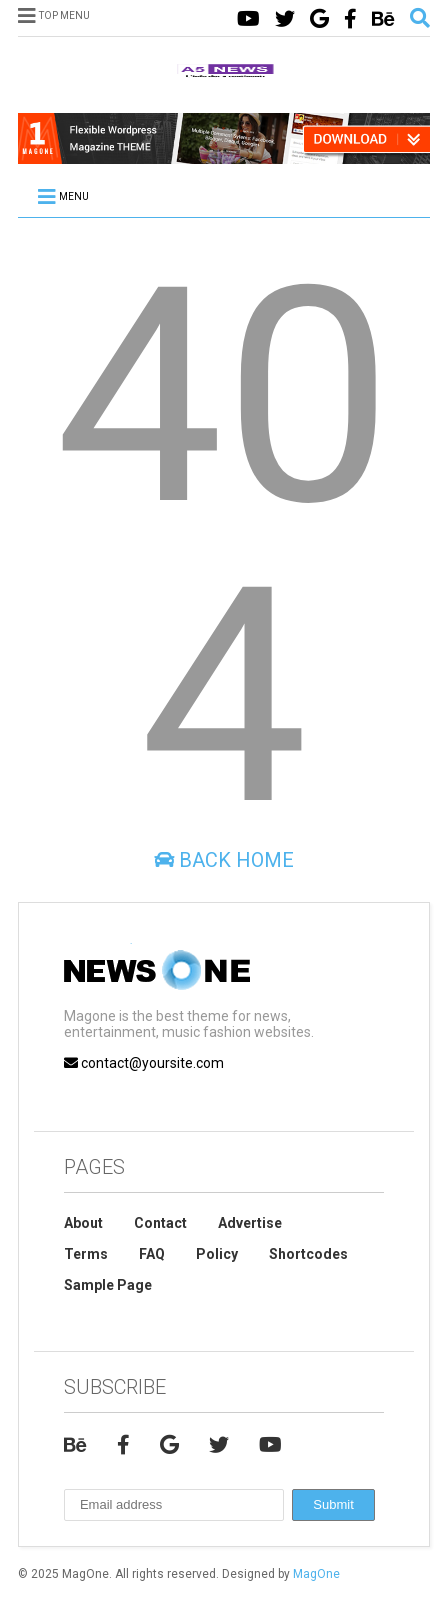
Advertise (250, 1223)
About (83, 1223)
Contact (160, 1223)
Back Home (224, 860)
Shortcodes (308, 1254)
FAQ (152, 1254)
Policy (217, 1254)
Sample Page (108, 1285)
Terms (86, 1254)
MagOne (316, 1574)
